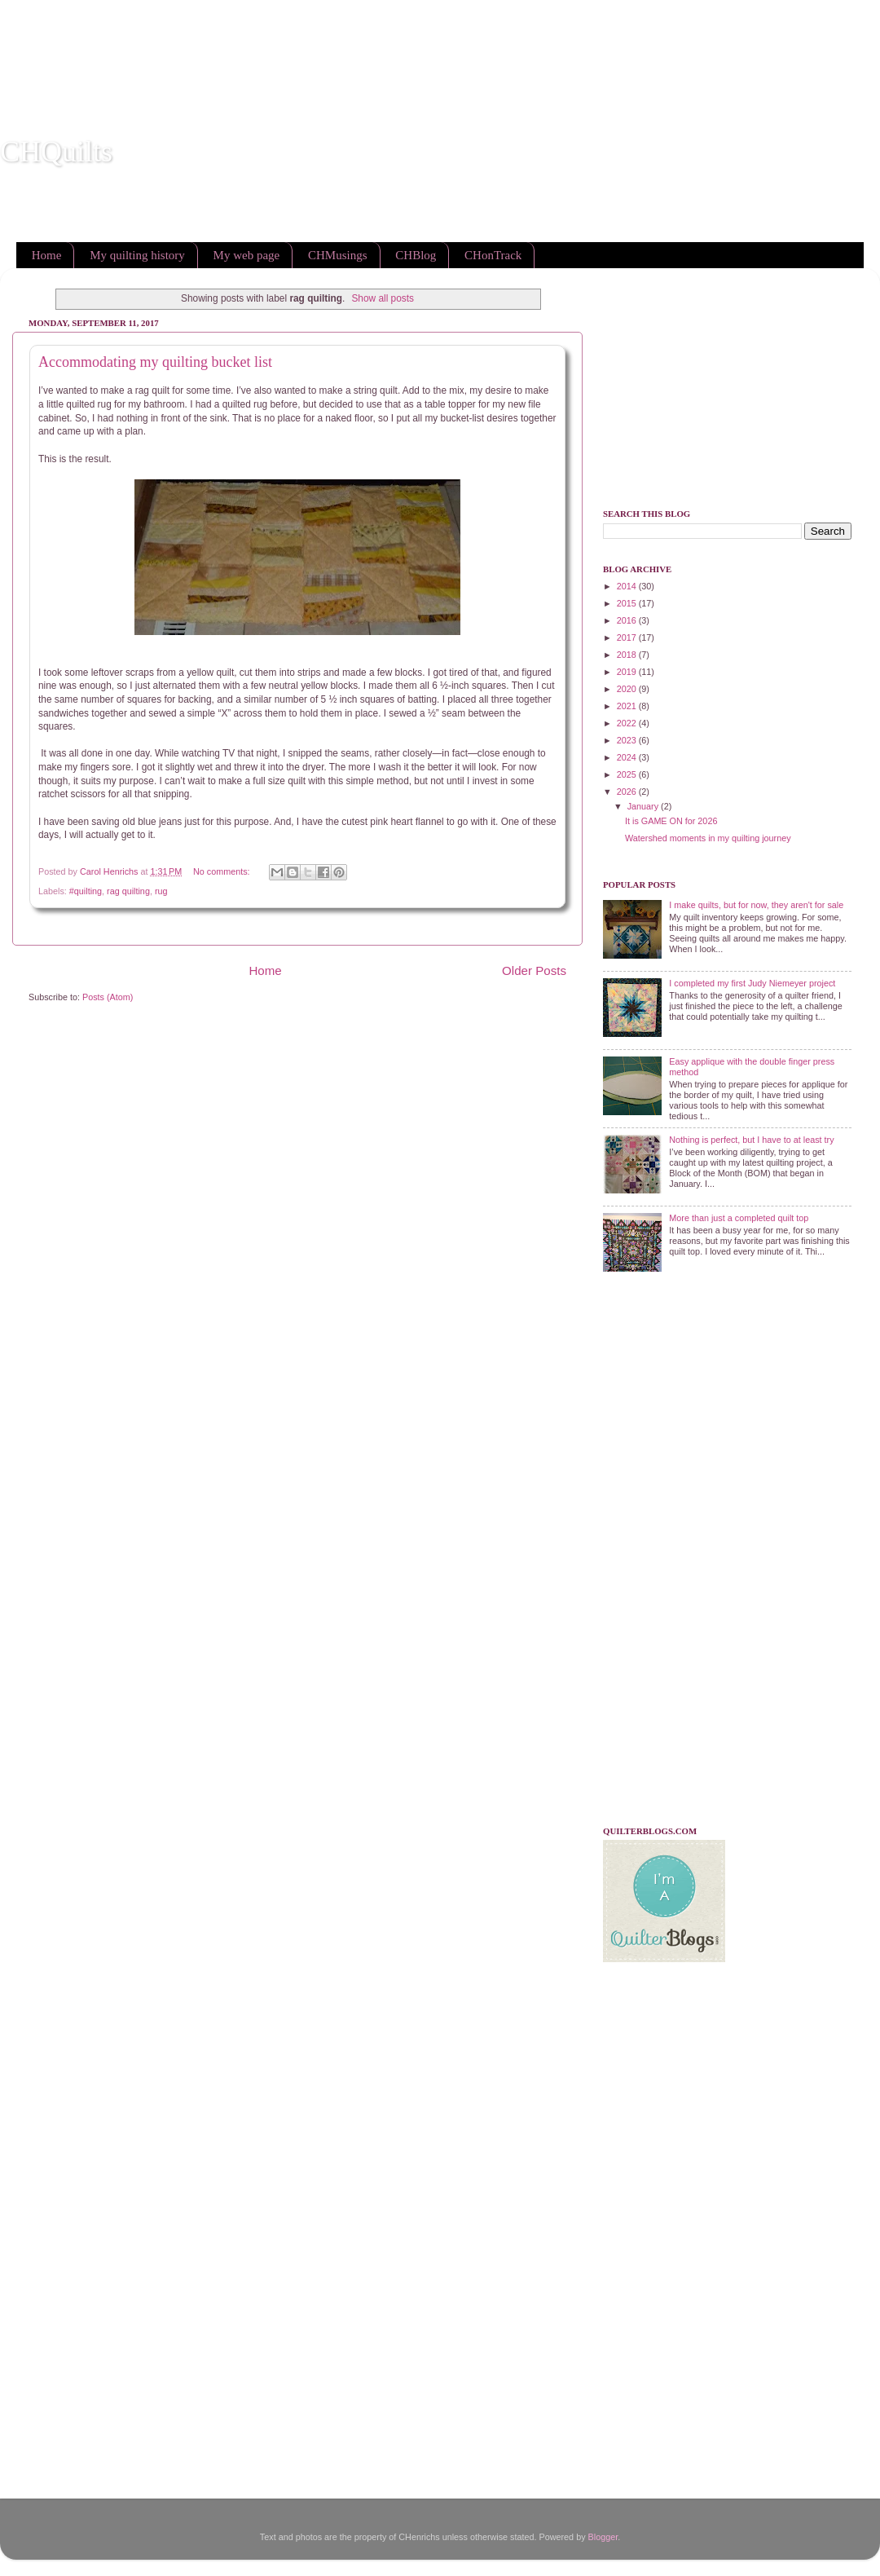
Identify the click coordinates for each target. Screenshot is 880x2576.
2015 (628, 603)
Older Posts (534, 970)
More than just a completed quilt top (738, 1218)
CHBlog (415, 255)
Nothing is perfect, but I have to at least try (751, 1140)
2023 (628, 740)
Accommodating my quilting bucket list (155, 362)
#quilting (85, 891)
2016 (628, 620)
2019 (628, 672)
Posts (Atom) (107, 997)
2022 (628, 723)
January (644, 806)
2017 (628, 637)
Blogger (603, 2537)
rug (161, 891)
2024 (628, 757)
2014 (628, 586)
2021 (628, 706)
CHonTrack (492, 255)
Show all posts (382, 298)
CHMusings (337, 255)
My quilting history (137, 255)
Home (47, 255)
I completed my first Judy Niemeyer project (752, 983)
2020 (628, 689)
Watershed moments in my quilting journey (708, 838)
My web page (246, 255)
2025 (628, 774)
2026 (628, 791)
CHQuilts (56, 151)
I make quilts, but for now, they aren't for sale (756, 905)
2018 (628, 654)
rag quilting (128, 891)
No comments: (223, 871)
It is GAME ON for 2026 (671, 821)
